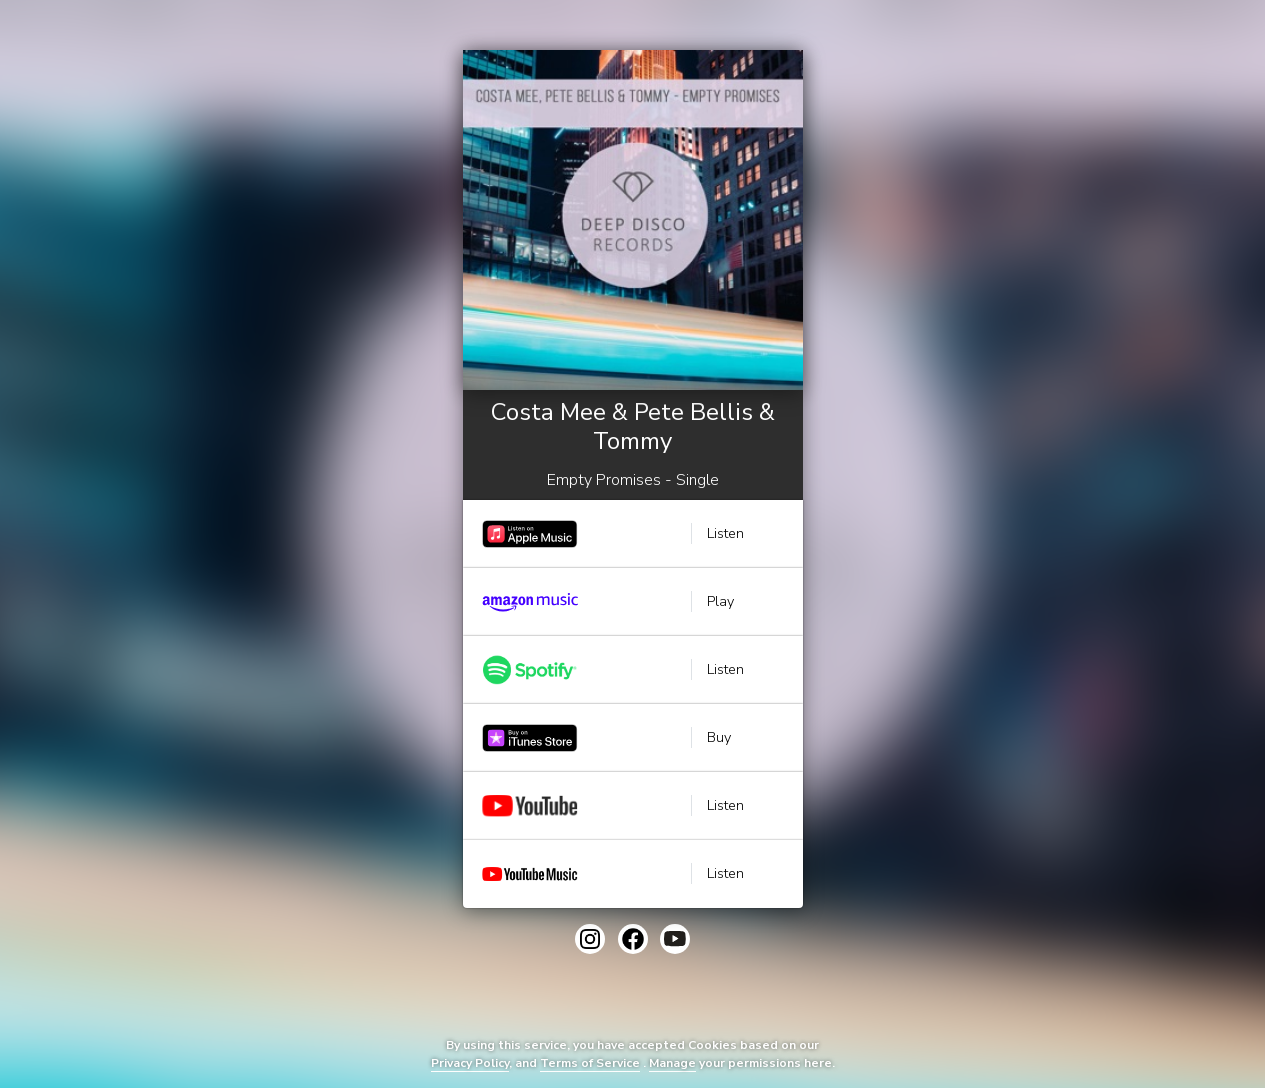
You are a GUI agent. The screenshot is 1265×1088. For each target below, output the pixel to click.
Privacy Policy (470, 1063)
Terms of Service (590, 1063)
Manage (672, 1063)
